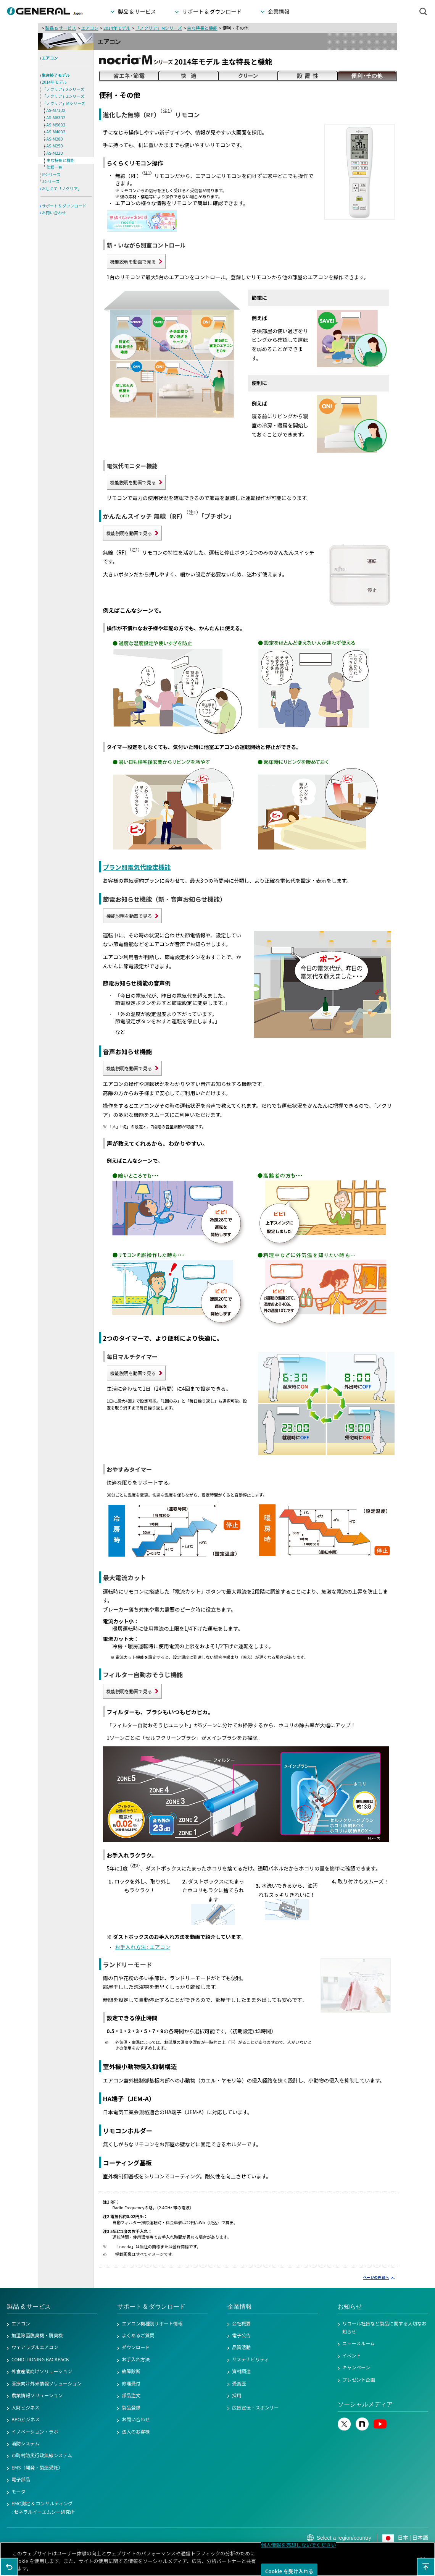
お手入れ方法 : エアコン (142, 1947)
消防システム (25, 2443)
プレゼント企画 (358, 2379)
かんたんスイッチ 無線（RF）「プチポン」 (169, 516)
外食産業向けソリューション (41, 2371)
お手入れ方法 (136, 2359)
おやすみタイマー (129, 1469)
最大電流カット (124, 1577)
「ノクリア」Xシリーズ (63, 89)
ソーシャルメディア (365, 2404)
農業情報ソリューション (37, 2395)
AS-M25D (55, 146)
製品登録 (131, 2407)
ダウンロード (136, 2347)
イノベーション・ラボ (34, 2431)
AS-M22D (55, 153)
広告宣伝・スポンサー (255, 2407)
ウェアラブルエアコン (34, 2347)
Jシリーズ (51, 181)
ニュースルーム (358, 2343)
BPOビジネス (25, 2419)
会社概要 (241, 2323)
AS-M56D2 (56, 125)
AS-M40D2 (56, 131)
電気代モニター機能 (132, 466)
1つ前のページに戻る (9, 2567)
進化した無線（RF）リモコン (151, 114)
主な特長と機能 (202, 28)
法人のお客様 (136, 2431)
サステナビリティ (250, 2359)
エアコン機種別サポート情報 (152, 2323)
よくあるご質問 (138, 2335)
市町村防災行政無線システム (41, 2455)
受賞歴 (239, 2383)
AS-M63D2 (56, 117)
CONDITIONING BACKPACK (40, 2359)
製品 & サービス (60, 28)
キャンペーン (356, 2367)
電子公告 (241, 2335)
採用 (237, 2395)
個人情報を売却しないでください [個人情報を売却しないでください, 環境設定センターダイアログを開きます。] (298, 2545)
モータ (18, 2491)
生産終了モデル (56, 75)
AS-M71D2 (56, 110)
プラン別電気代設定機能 (137, 867)
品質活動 (241, 2347)
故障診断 (131, 2371)
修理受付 (131, 2383)
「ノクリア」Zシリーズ (63, 96)
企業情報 (239, 2306)
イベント (351, 2355)
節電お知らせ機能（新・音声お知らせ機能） (164, 899)
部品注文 (131, 2395)
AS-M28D (55, 139)
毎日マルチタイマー (132, 1357)
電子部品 (20, 2479)
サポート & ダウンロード (64, 206)
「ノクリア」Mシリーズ (158, 28)
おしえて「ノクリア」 (62, 188)
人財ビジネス (25, 2407)
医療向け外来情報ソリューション (46, 2383)
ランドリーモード (127, 1964)
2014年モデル (116, 28)
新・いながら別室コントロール (146, 245)
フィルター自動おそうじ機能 (143, 1674)
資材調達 (241, 2371)
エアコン (89, 28)
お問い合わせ (54, 212)
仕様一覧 (55, 167)
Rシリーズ (51, 174)
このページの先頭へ (426, 2567)
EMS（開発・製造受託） (37, 2467)
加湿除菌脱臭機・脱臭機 (37, 2335)
